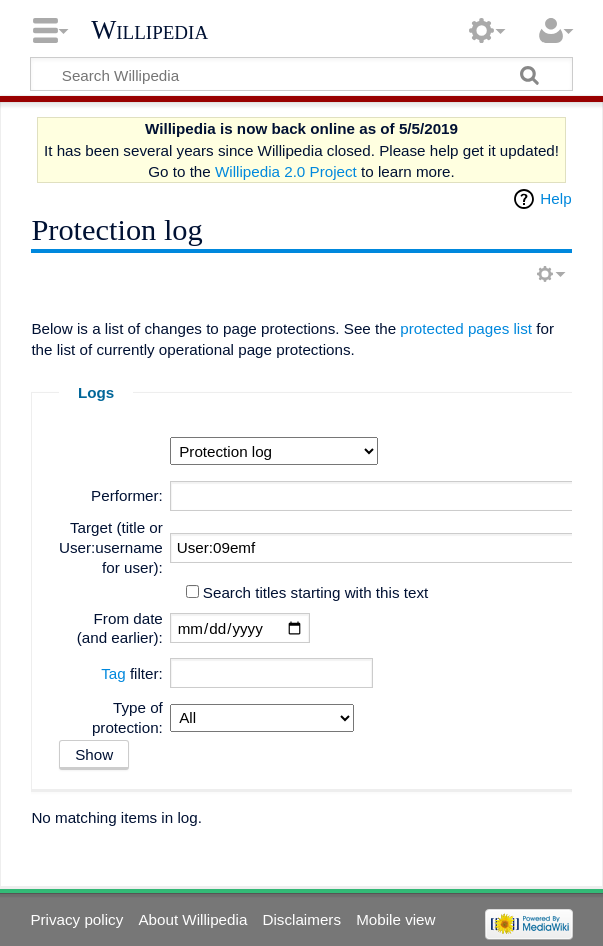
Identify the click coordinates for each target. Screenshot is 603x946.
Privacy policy (76, 919)
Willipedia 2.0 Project (286, 171)
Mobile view (395, 919)
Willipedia (149, 30)
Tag (113, 673)
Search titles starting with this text (315, 592)
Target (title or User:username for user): (111, 547)
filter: (132, 673)
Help (555, 198)
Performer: (127, 495)
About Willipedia (192, 919)
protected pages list (466, 328)
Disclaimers (302, 919)
